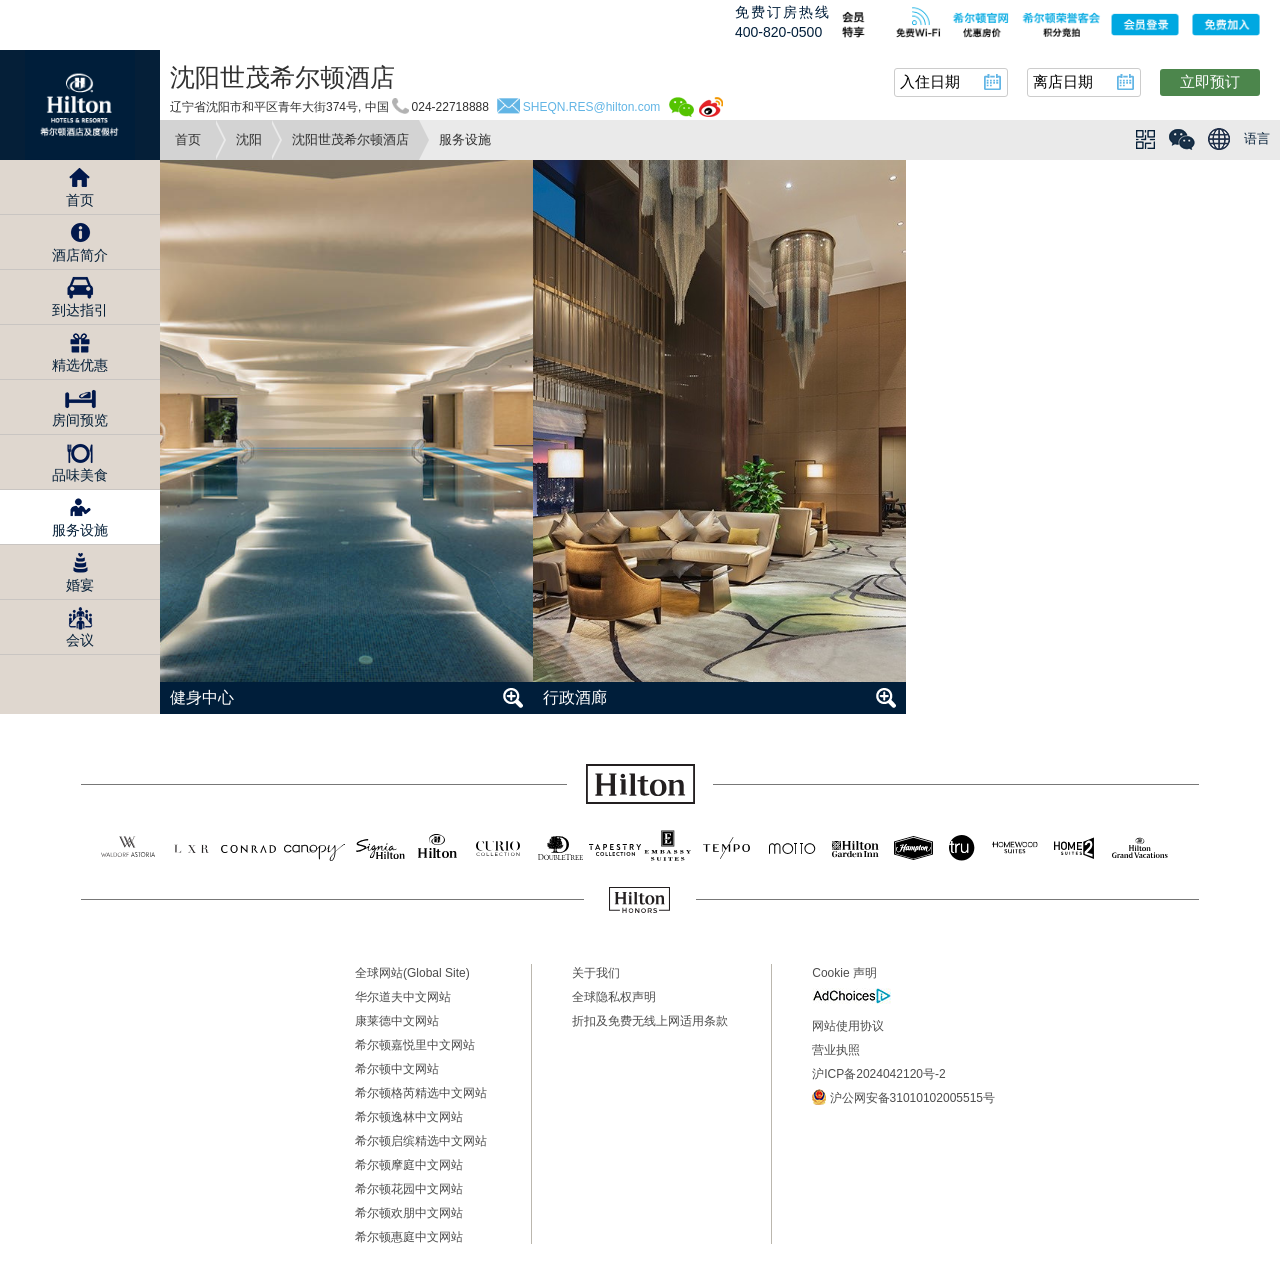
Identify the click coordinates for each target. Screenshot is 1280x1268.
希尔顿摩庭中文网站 (409, 1165)
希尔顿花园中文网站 (409, 1189)
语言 (1257, 138)
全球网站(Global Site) (412, 973)
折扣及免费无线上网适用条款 (650, 1021)
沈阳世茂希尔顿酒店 (350, 139)
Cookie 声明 (844, 973)
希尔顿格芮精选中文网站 (421, 1093)
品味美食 (80, 475)
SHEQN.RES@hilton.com (592, 107)
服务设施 (80, 530)
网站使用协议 (848, 1026)
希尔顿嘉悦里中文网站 (415, 1045)
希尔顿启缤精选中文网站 (421, 1141)
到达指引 (80, 310)
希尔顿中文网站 (397, 1069)
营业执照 (836, 1050)
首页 (188, 139)
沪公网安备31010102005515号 (903, 1097)
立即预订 (1210, 81)
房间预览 (80, 420)
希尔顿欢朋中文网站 (409, 1213)
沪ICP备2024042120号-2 (878, 1074)
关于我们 (596, 973)
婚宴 (80, 585)
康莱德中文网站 (397, 1021)
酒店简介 (80, 255)
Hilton (80, 105)
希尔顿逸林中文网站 (409, 1117)
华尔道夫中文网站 (403, 997)
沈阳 (249, 139)
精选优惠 (80, 365)
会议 (80, 640)
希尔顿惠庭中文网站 (409, 1237)
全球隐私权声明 (614, 997)
